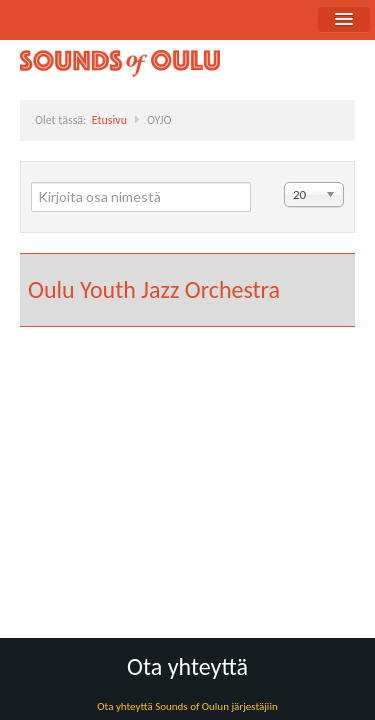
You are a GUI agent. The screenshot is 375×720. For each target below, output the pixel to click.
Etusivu (109, 120)
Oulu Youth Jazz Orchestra (154, 289)
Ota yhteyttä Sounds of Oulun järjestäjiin (187, 706)
